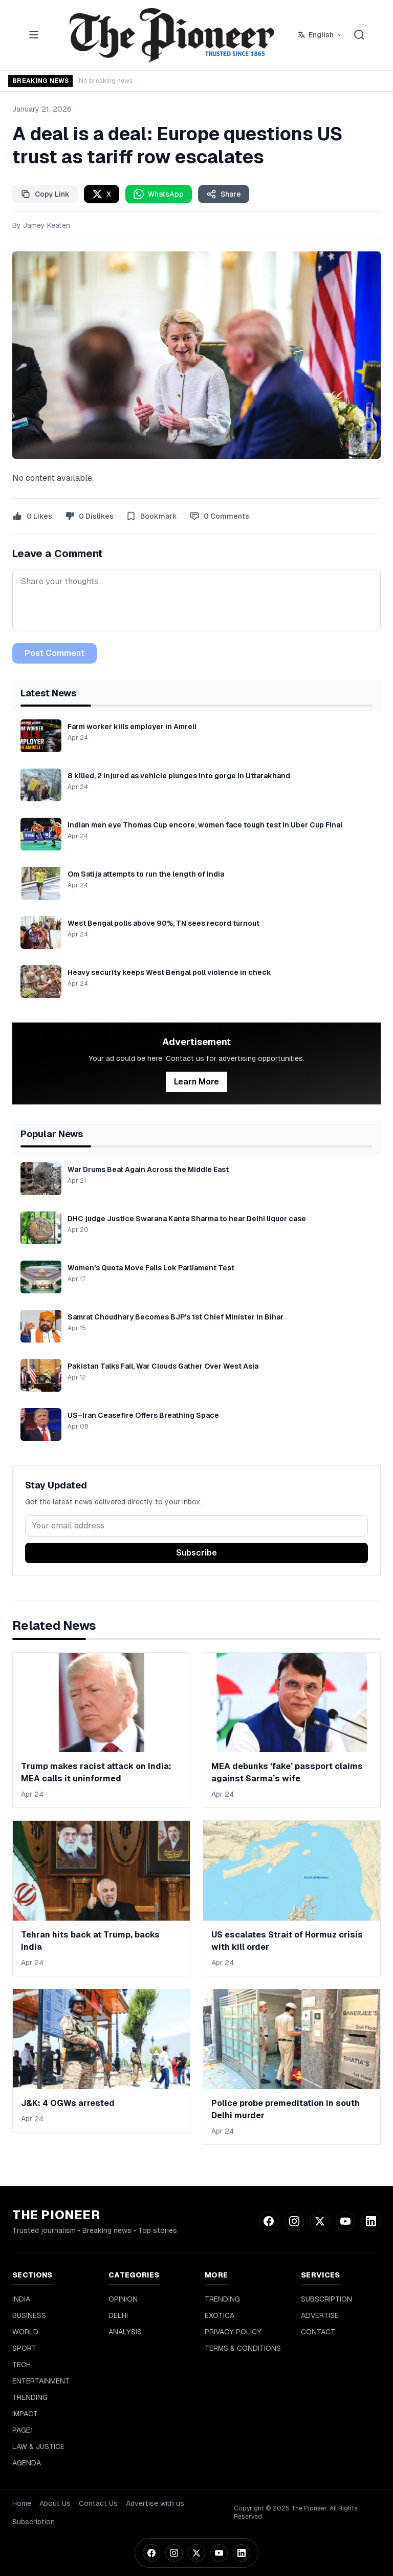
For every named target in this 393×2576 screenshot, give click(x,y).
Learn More (196, 1082)
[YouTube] (219, 2553)
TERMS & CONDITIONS (243, 2348)
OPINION (123, 2299)
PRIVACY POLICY (233, 2332)
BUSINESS (29, 2315)
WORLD (25, 2332)
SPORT (24, 2348)
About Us (55, 2503)
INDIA (21, 2299)
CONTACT (318, 2332)
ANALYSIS (125, 2332)
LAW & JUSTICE (38, 2446)
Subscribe (196, 1553)
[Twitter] (196, 2553)
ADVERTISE (320, 2315)
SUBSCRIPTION (326, 2299)
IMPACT (25, 2414)
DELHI (118, 2315)
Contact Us (98, 2503)
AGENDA (26, 2463)
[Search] (359, 35)
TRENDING (30, 2397)
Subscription (33, 2522)
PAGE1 (22, 2430)
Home (21, 2503)
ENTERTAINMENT (41, 2381)
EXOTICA (219, 2315)
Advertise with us (155, 2503)
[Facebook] (151, 2553)
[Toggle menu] (34, 35)
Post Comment (54, 653)
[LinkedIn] (241, 2553)
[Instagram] (174, 2553)
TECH (21, 2364)
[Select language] (320, 35)
